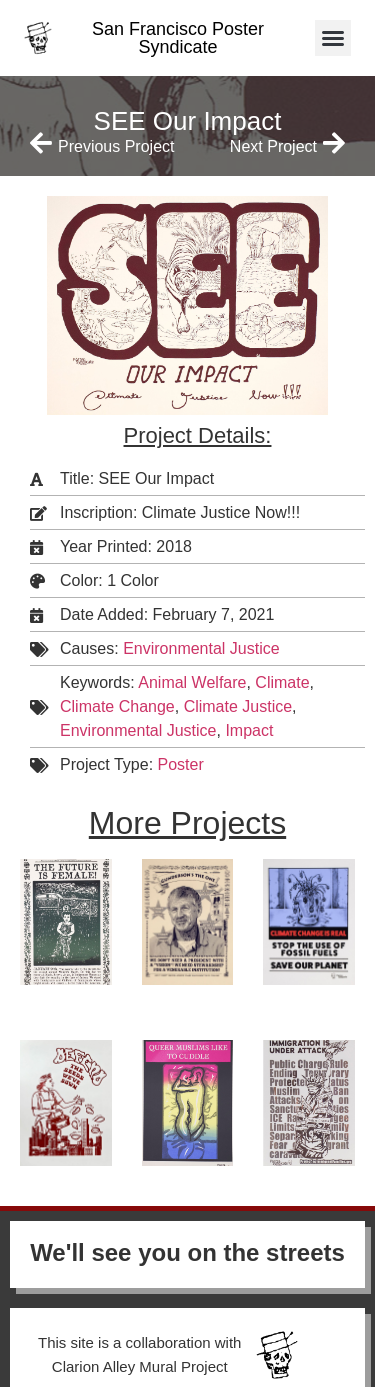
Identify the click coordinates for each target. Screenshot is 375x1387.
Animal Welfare (192, 682)
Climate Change (117, 706)
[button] (333, 38)
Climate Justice (238, 706)
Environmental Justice (201, 648)
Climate (282, 682)
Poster (181, 764)
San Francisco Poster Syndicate (178, 38)
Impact (249, 730)
